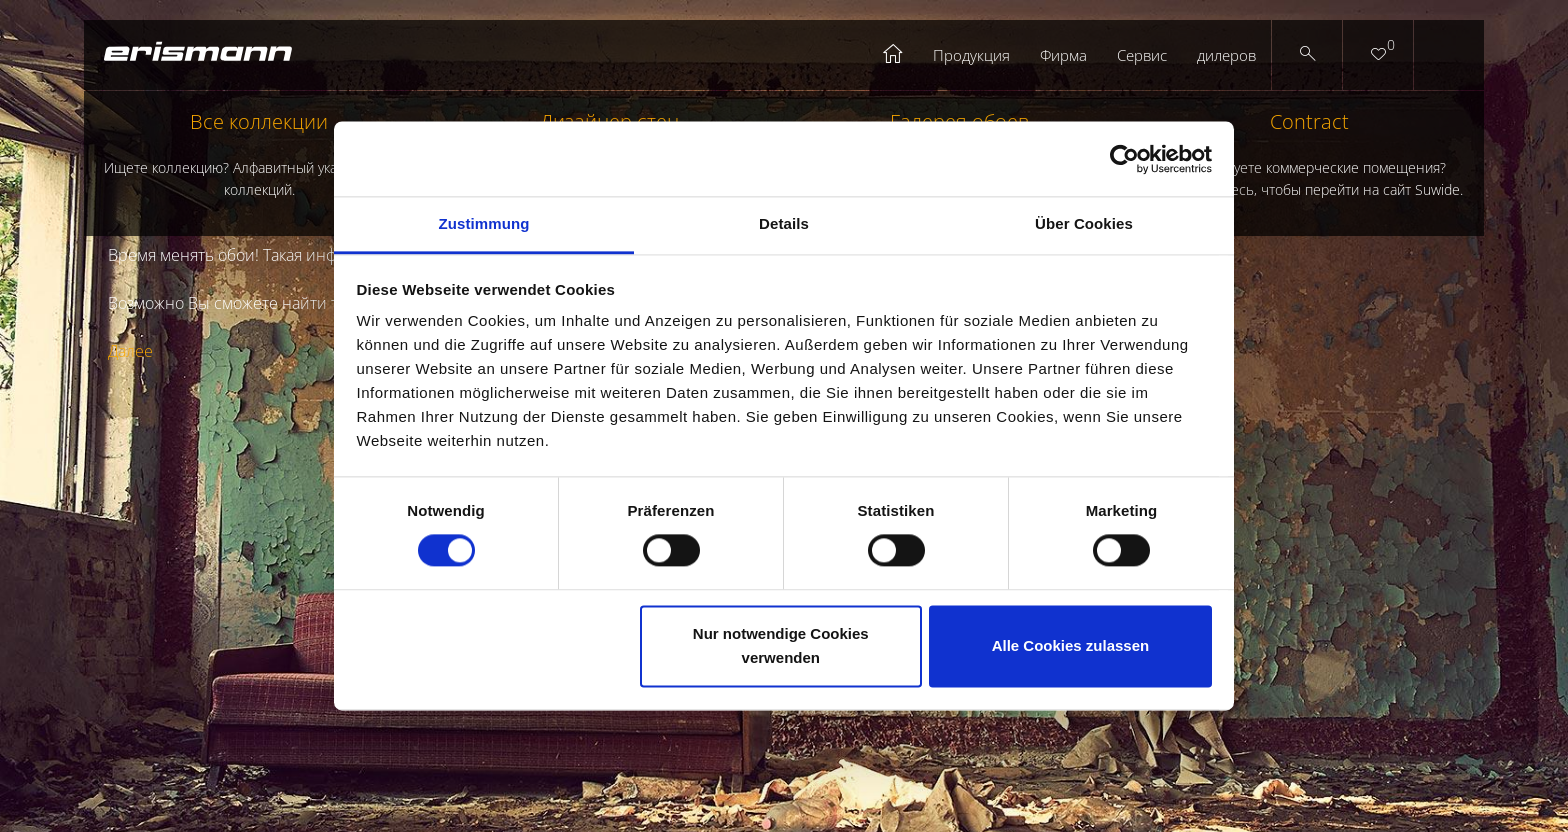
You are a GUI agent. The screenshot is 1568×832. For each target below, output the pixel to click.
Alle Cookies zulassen (1071, 645)
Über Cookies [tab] (1084, 223)
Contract (1309, 154)
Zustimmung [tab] (484, 223)
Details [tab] (784, 223)
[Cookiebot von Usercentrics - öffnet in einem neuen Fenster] (1124, 159)
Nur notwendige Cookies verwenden (781, 645)
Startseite (893, 55)
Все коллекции (259, 154)
